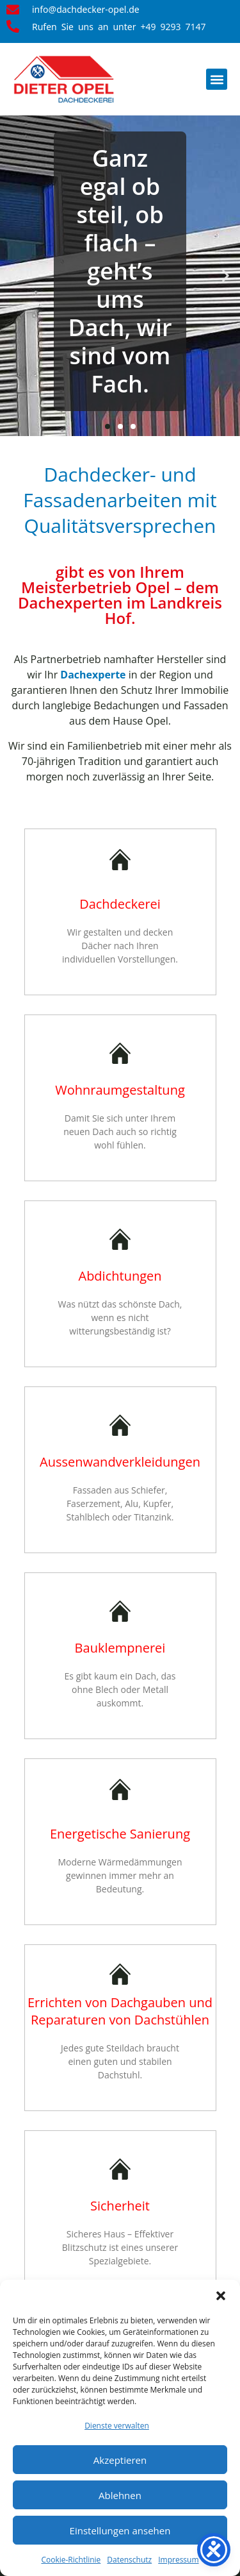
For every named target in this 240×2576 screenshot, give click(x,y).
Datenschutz (129, 2559)
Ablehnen (120, 2495)
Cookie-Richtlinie (70, 2559)
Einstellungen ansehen (120, 2530)
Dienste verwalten (116, 2425)
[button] (220, 2295)
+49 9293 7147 (172, 27)
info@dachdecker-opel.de (86, 9)
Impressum (178, 2559)
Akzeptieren (120, 2460)
